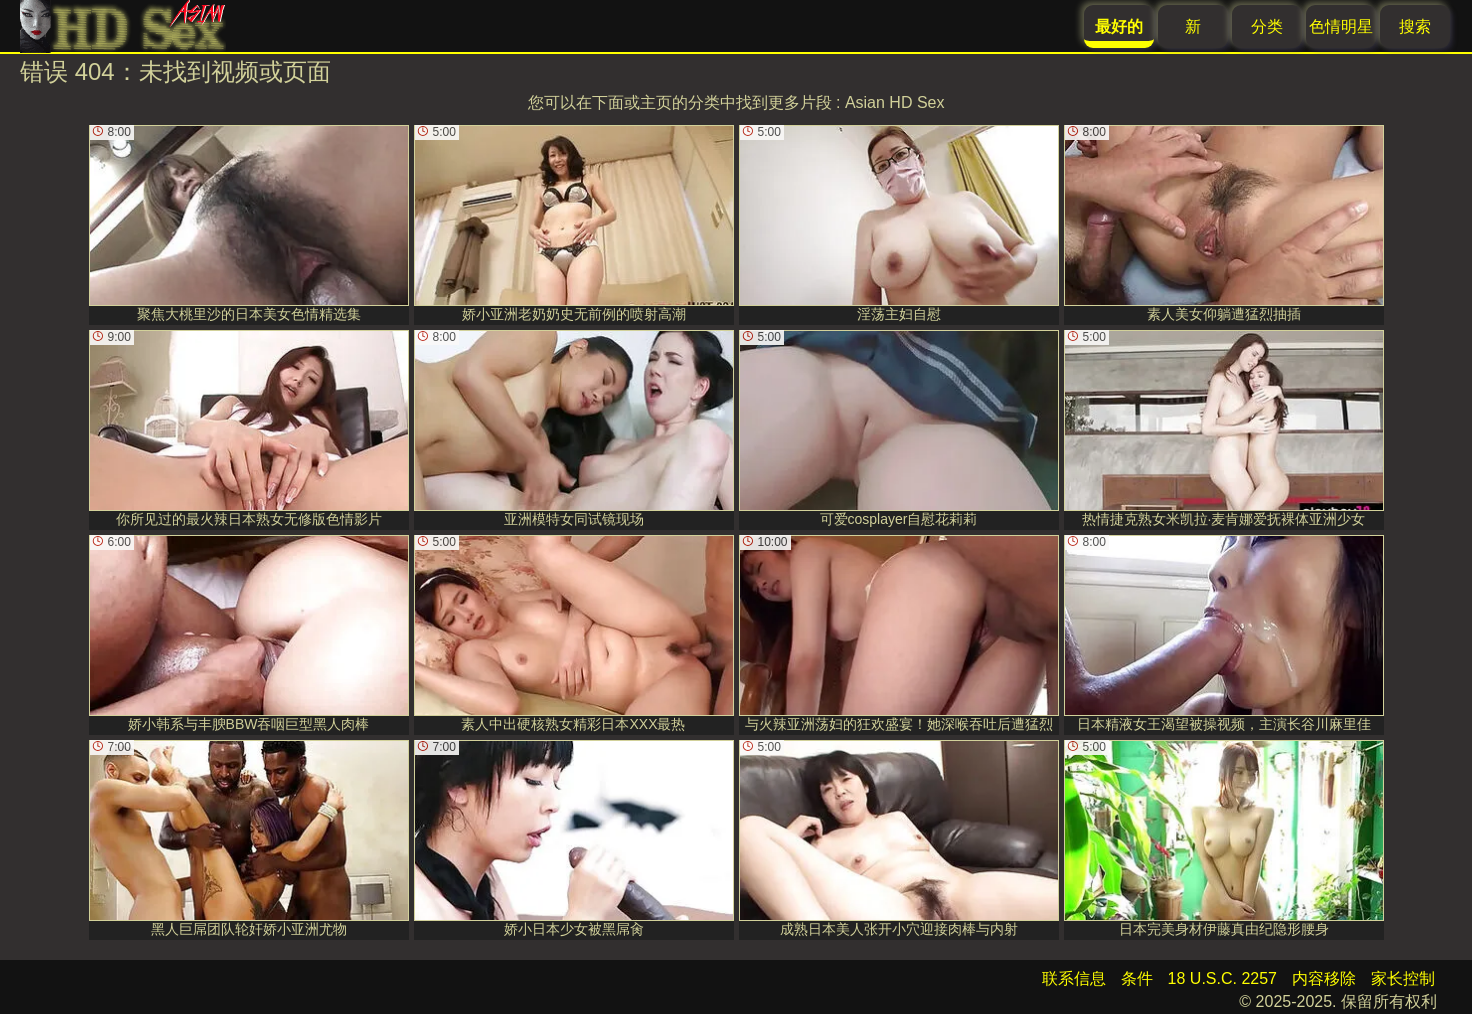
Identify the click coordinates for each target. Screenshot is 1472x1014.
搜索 (1415, 26)
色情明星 (1341, 26)
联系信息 (1074, 978)
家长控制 (1403, 978)
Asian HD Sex (895, 102)
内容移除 (1324, 978)
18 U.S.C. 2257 (1222, 978)
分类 (1267, 26)
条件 (1137, 978)
